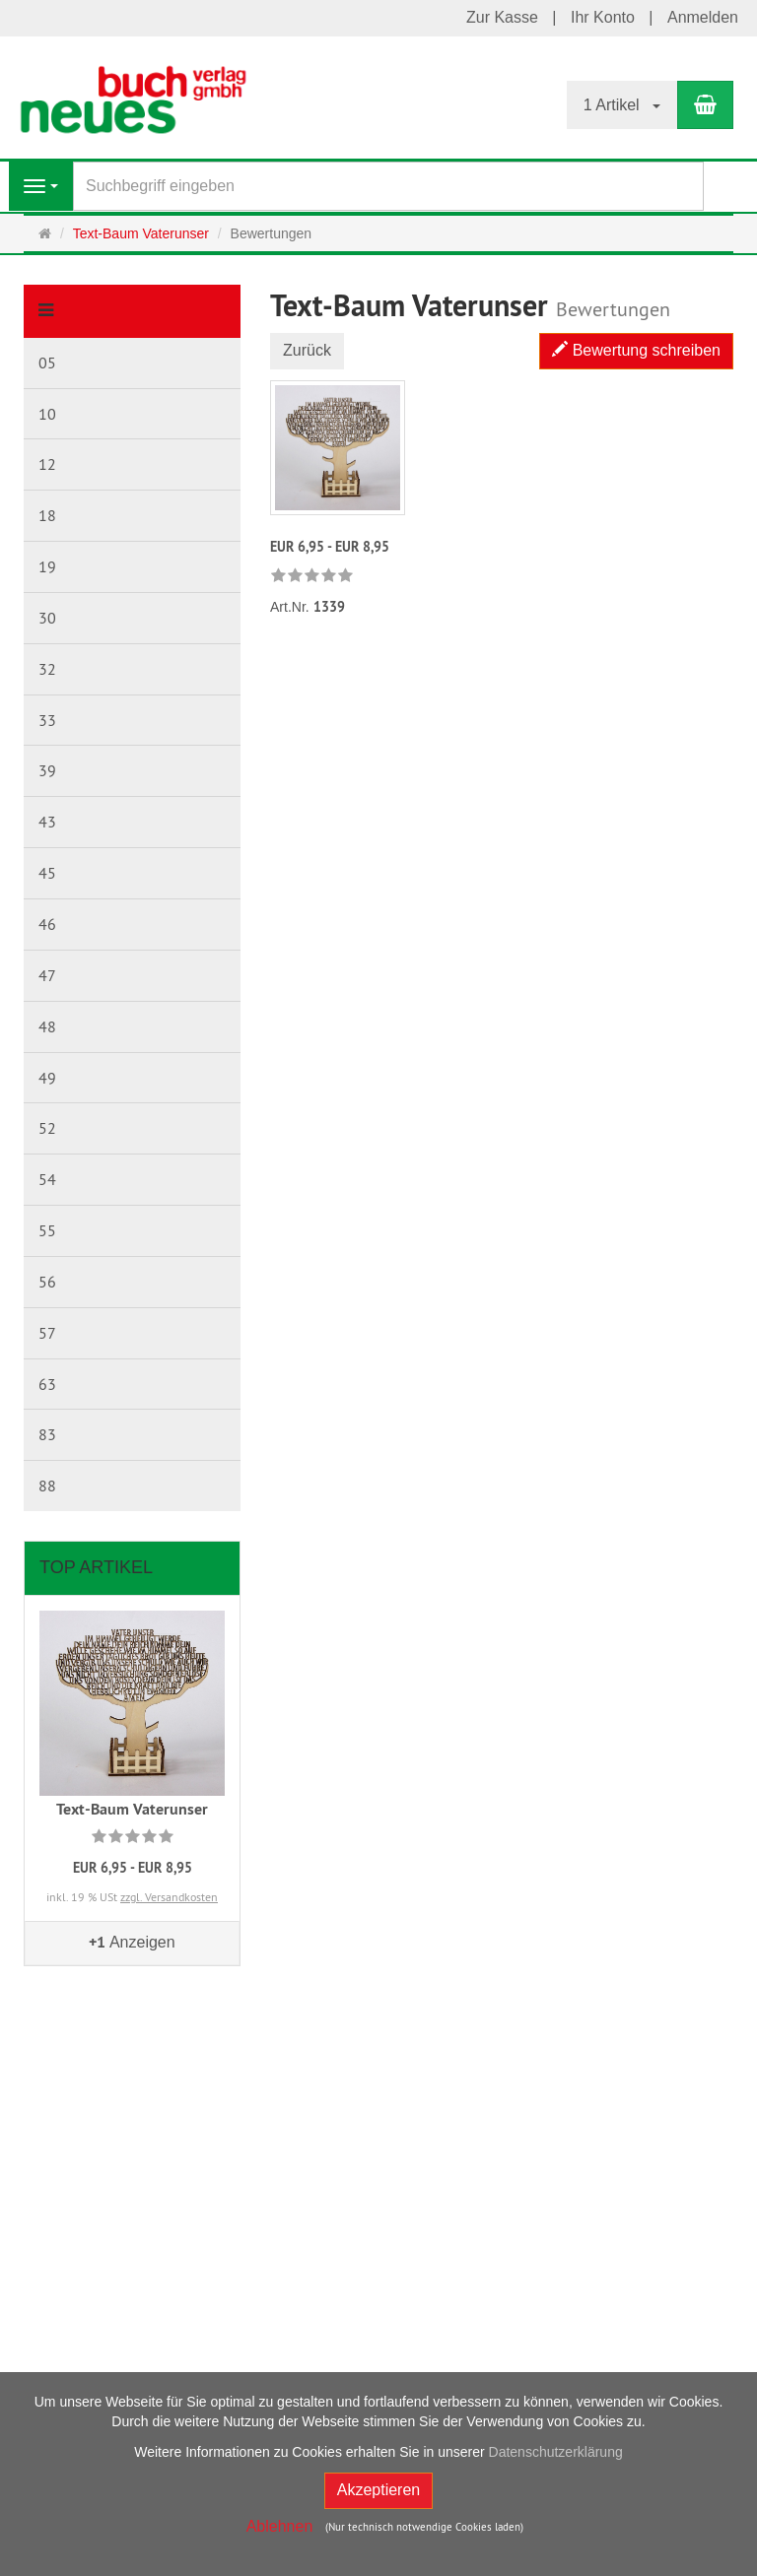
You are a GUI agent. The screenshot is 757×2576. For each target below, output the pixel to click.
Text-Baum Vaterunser (132, 1809)
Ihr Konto (603, 17)
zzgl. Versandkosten (169, 1896)
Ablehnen (279, 2526)
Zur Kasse (502, 17)
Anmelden (702, 17)
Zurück (307, 350)
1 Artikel (622, 105)
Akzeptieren (379, 2489)
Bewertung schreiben (636, 350)
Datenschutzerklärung (556, 2452)
